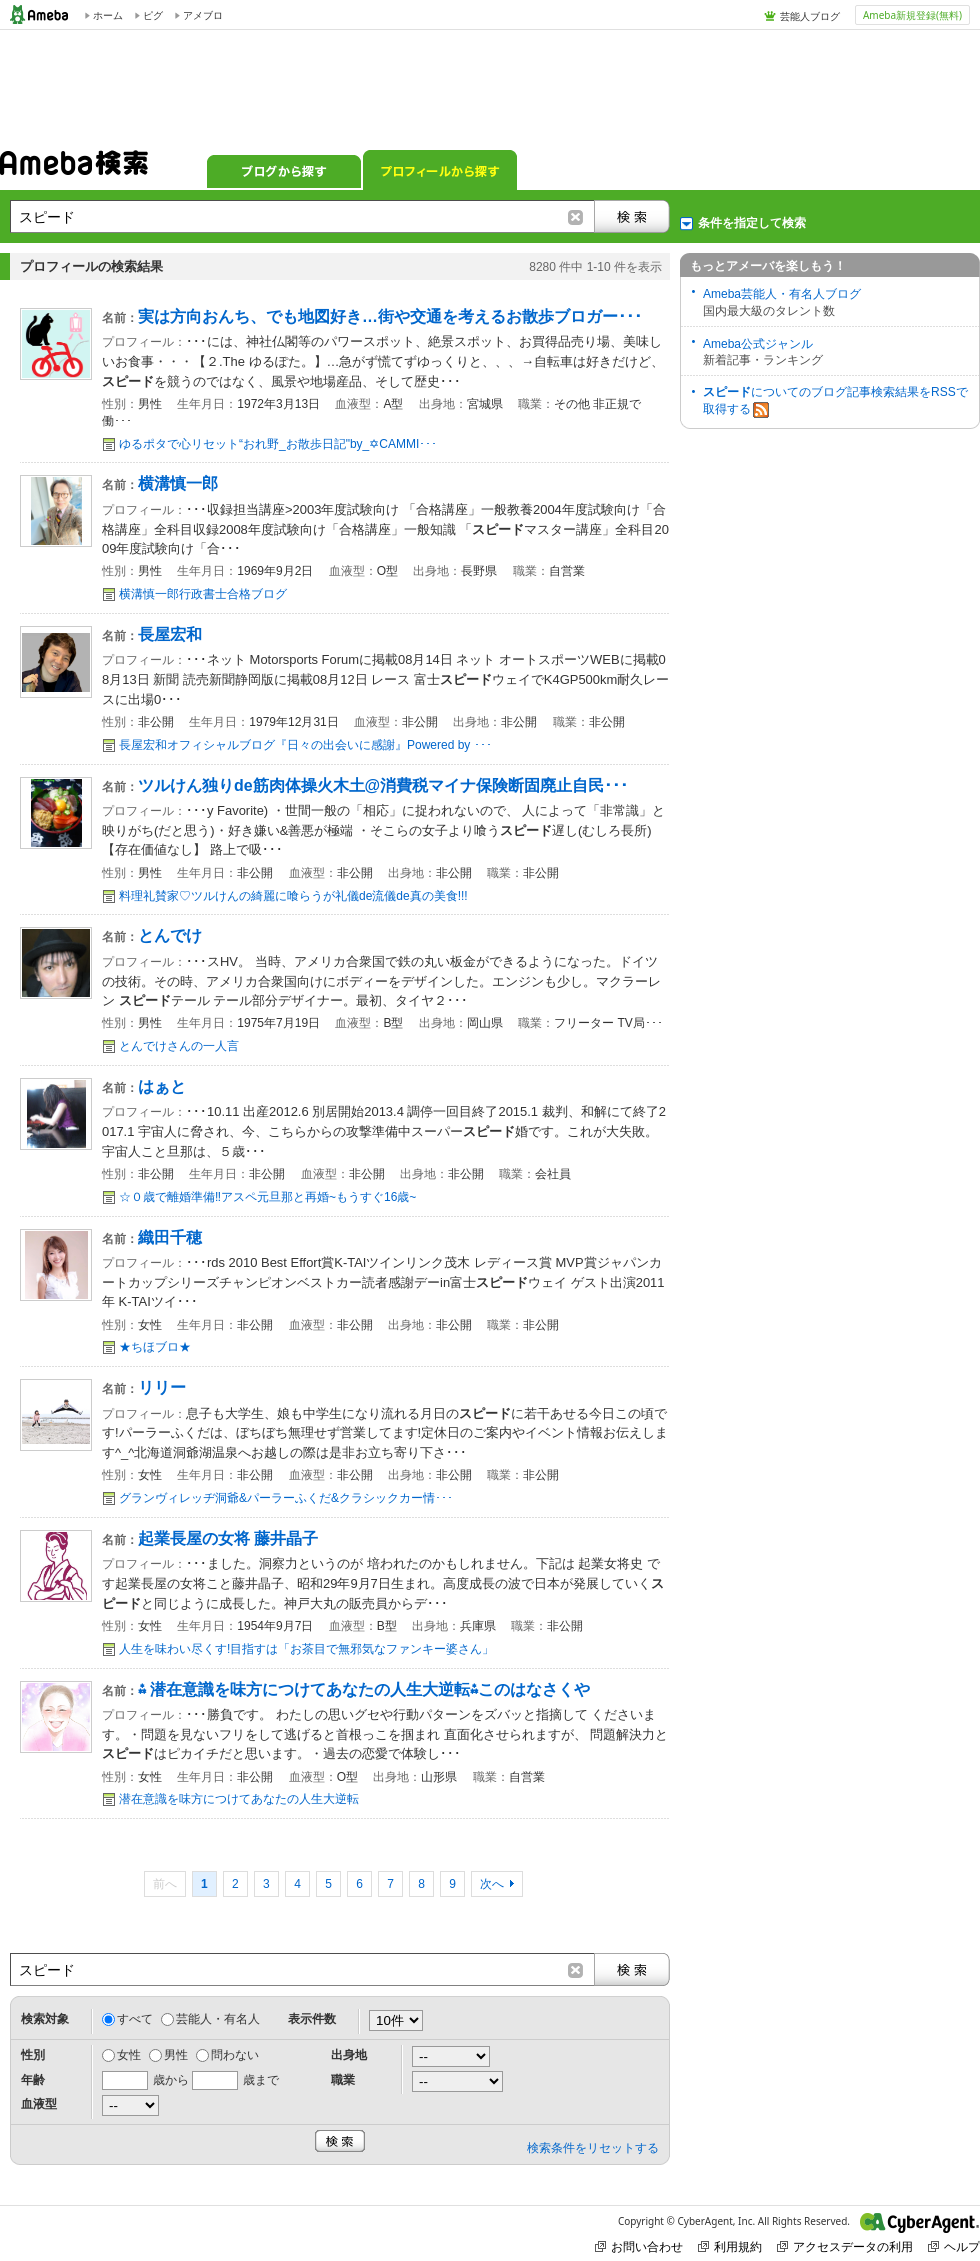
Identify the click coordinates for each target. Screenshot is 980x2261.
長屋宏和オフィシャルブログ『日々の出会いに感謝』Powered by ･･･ (305, 745)
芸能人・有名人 (218, 2019)
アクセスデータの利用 (845, 2246)
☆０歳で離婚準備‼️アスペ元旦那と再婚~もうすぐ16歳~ (267, 1197)
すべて (135, 2019)
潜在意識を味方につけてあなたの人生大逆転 (239, 1799)
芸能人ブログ (810, 16)
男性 (176, 2055)
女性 (129, 2055)
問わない (235, 2055)
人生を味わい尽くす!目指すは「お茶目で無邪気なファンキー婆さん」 (306, 1649)
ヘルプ (954, 2246)
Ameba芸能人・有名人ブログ (782, 294)
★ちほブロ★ (155, 1347)
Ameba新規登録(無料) (912, 15)
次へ (492, 1884)
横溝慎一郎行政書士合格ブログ (203, 594)
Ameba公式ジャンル (758, 344)
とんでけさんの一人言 (179, 1046)
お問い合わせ (639, 2246)
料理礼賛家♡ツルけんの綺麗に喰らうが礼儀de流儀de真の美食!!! (293, 896)
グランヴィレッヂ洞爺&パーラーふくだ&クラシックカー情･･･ (286, 1498)
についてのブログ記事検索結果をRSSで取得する (835, 401)
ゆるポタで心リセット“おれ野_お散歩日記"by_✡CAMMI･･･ (278, 444)
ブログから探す (284, 170)
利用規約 (730, 2246)
